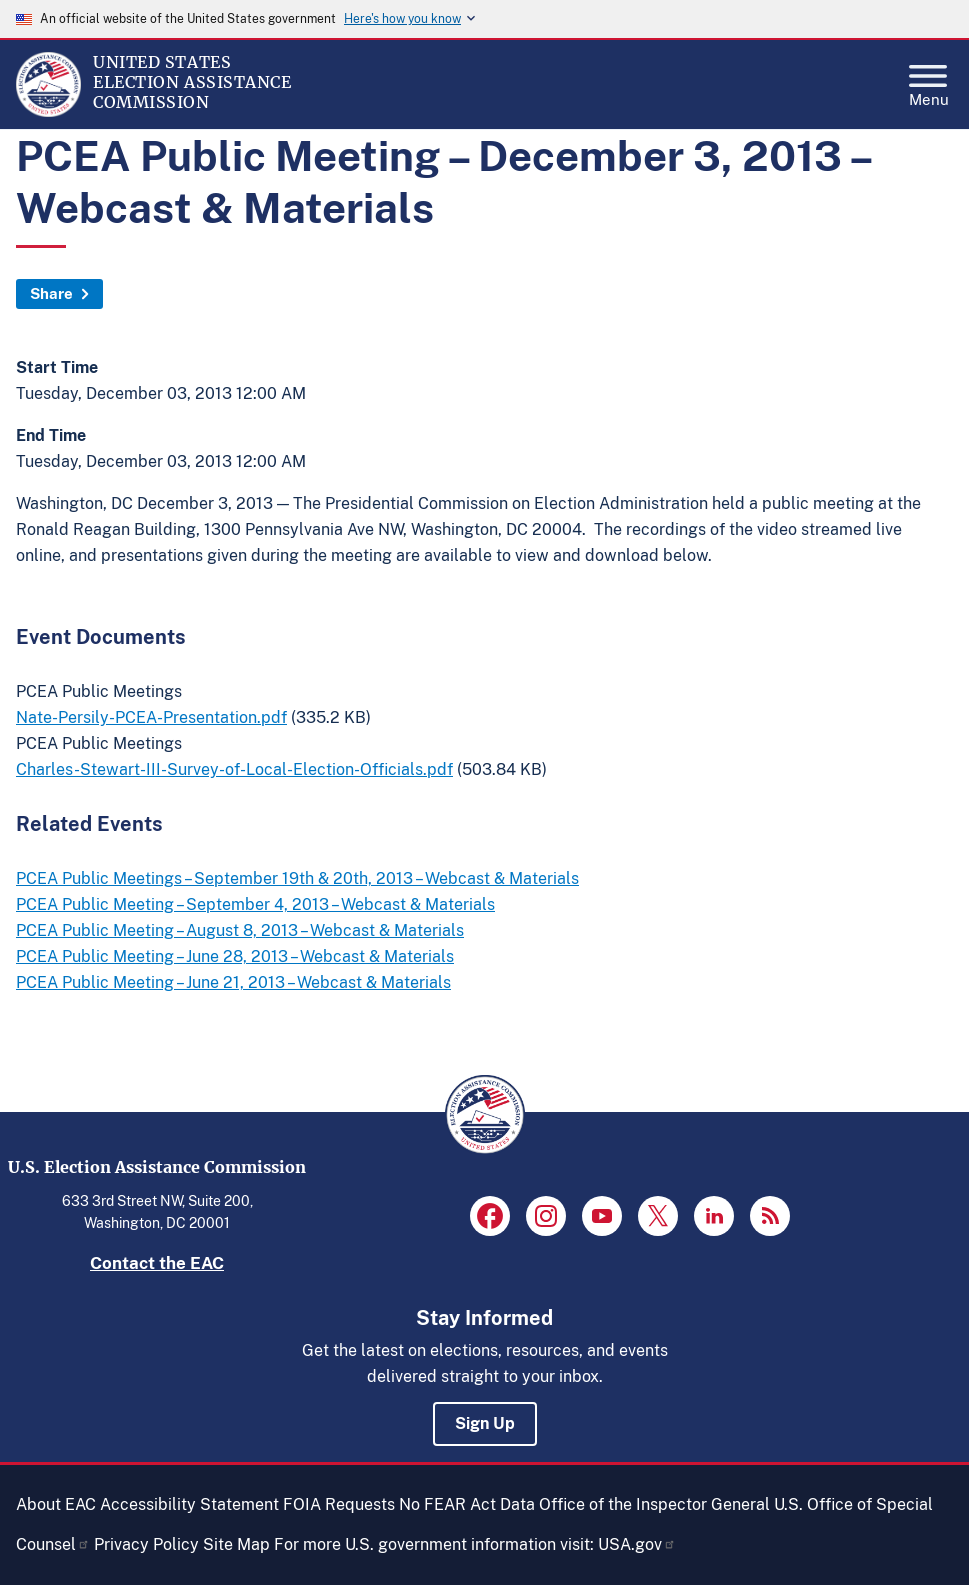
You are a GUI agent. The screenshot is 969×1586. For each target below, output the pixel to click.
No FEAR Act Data (467, 1504)
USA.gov (637, 1544)
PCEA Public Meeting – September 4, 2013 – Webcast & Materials (255, 904)
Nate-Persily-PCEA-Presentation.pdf (151, 717)
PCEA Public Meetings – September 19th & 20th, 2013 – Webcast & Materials (297, 878)
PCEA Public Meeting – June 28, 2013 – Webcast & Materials (235, 956)
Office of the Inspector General (654, 1504)
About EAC (56, 1504)
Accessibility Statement (189, 1504)
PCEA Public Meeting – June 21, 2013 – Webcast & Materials (233, 982)
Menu (929, 80)
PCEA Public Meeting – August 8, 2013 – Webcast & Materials (240, 930)
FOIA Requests (339, 1504)
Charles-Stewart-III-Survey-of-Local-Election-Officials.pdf (234, 769)
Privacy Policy (146, 1544)
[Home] (48, 112)
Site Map (236, 1544)
